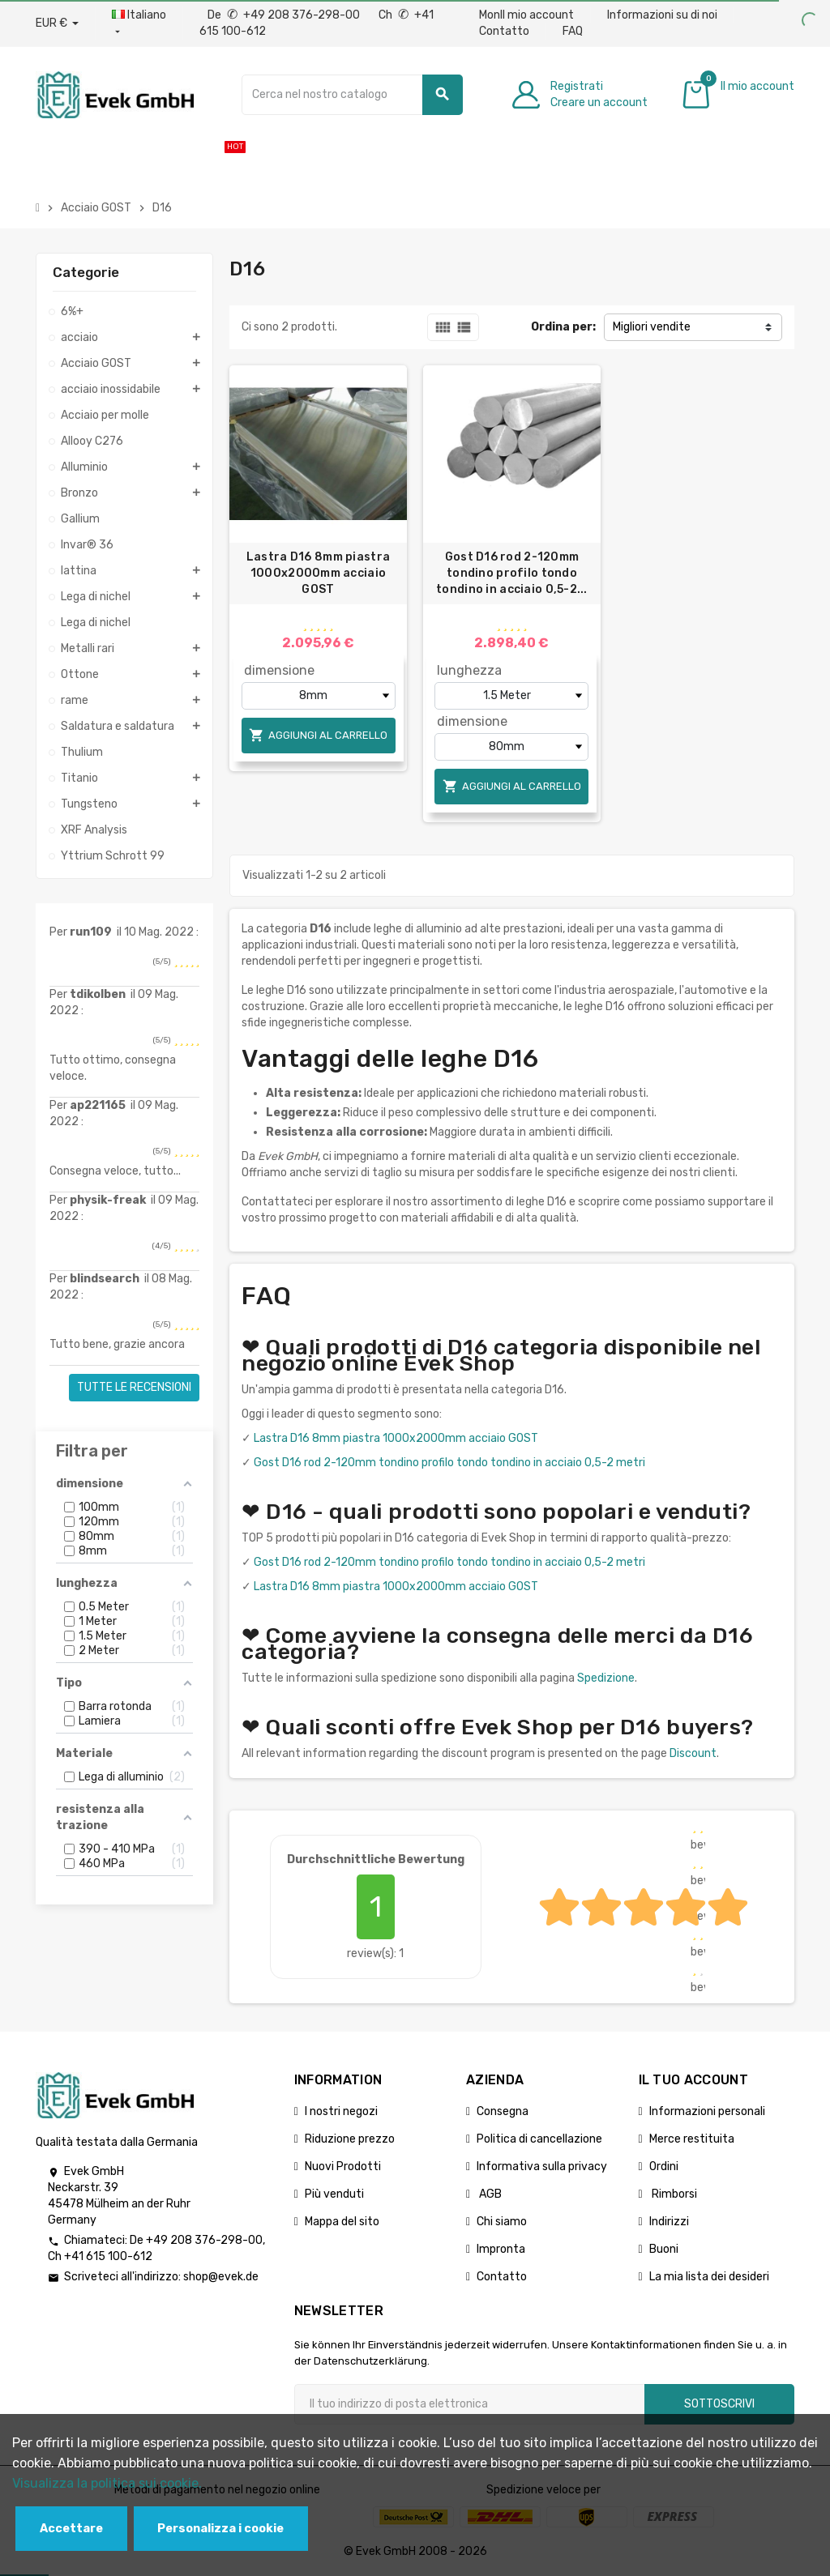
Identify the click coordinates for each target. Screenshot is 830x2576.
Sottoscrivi (719, 2404)
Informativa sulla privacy (542, 2166)
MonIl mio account (526, 15)
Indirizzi (669, 2221)
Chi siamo (502, 2221)
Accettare (71, 2528)
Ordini (663, 2166)
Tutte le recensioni (134, 1387)
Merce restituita (691, 2139)
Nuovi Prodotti (343, 2166)
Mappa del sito (342, 2221)
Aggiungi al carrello (318, 735)
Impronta (501, 2249)
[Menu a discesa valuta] (57, 23)
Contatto (504, 31)
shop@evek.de (221, 2277)
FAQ (573, 31)
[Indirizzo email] (469, 2404)
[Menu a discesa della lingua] (139, 23)
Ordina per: (563, 327)
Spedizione (606, 1678)
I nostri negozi (341, 2111)
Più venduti (334, 2194)
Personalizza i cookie (220, 2528)
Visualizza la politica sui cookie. (107, 2483)
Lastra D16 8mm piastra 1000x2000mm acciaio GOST (318, 573)
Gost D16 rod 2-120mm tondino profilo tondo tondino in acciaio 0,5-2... (512, 573)
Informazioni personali (707, 2111)
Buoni (663, 2249)
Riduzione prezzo (350, 2139)
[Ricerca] (352, 95)
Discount (693, 1753)
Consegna (502, 2111)
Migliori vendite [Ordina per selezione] (652, 327)
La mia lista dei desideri (709, 2277)
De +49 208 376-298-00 (285, 15)
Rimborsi (673, 2194)
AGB (489, 2194)
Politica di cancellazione (539, 2139)
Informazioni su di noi (662, 15)
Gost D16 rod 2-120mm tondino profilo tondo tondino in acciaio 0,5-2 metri (449, 1462)
